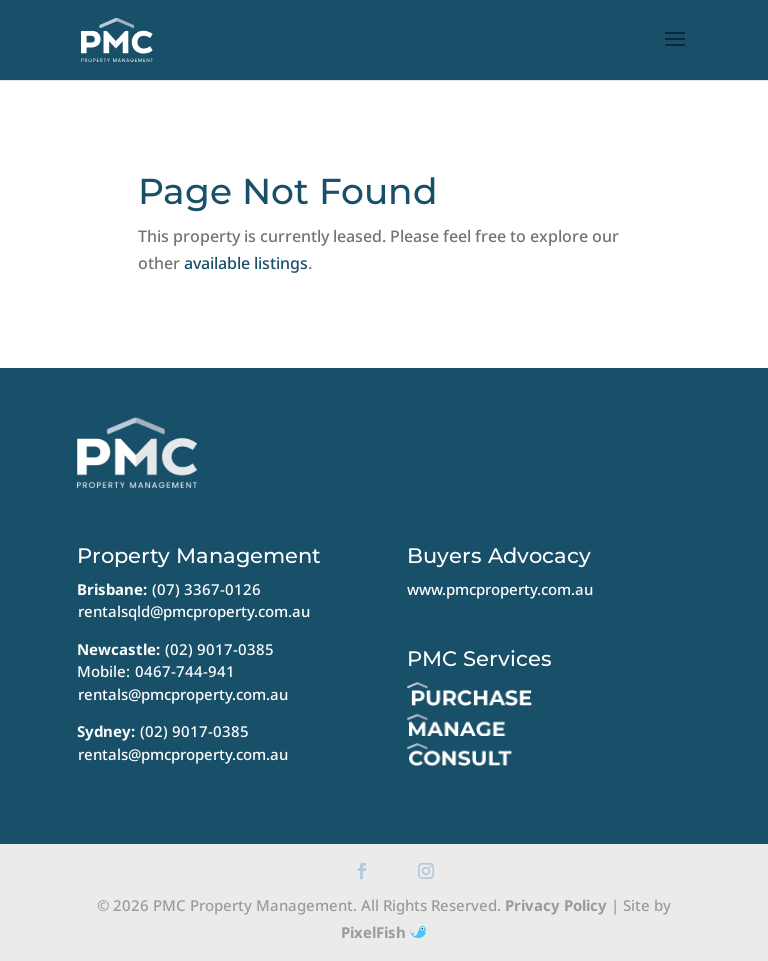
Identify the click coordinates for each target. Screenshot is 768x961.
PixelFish (383, 932)
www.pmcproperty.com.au (500, 589)
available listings (246, 263)
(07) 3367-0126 (206, 589)
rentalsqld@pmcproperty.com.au (194, 611)
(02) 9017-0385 (219, 649)
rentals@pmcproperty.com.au (183, 694)
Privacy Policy (556, 905)
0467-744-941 (185, 671)
